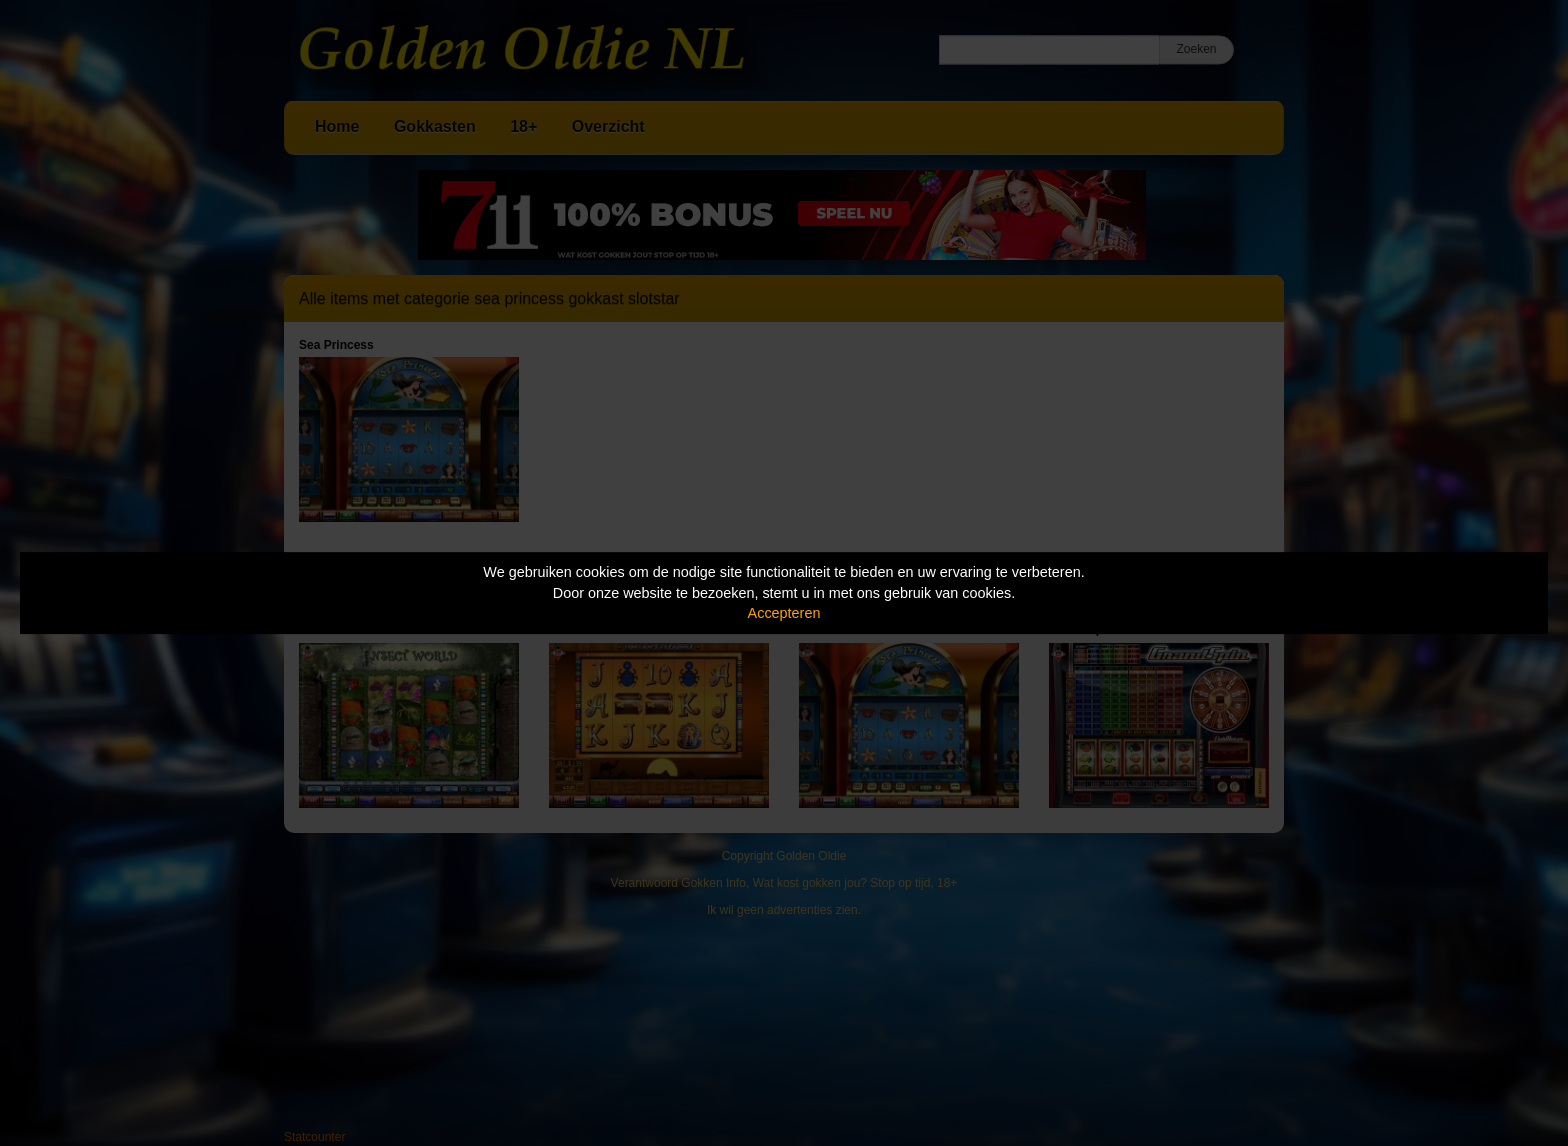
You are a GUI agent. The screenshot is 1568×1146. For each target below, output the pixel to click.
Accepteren (784, 613)
